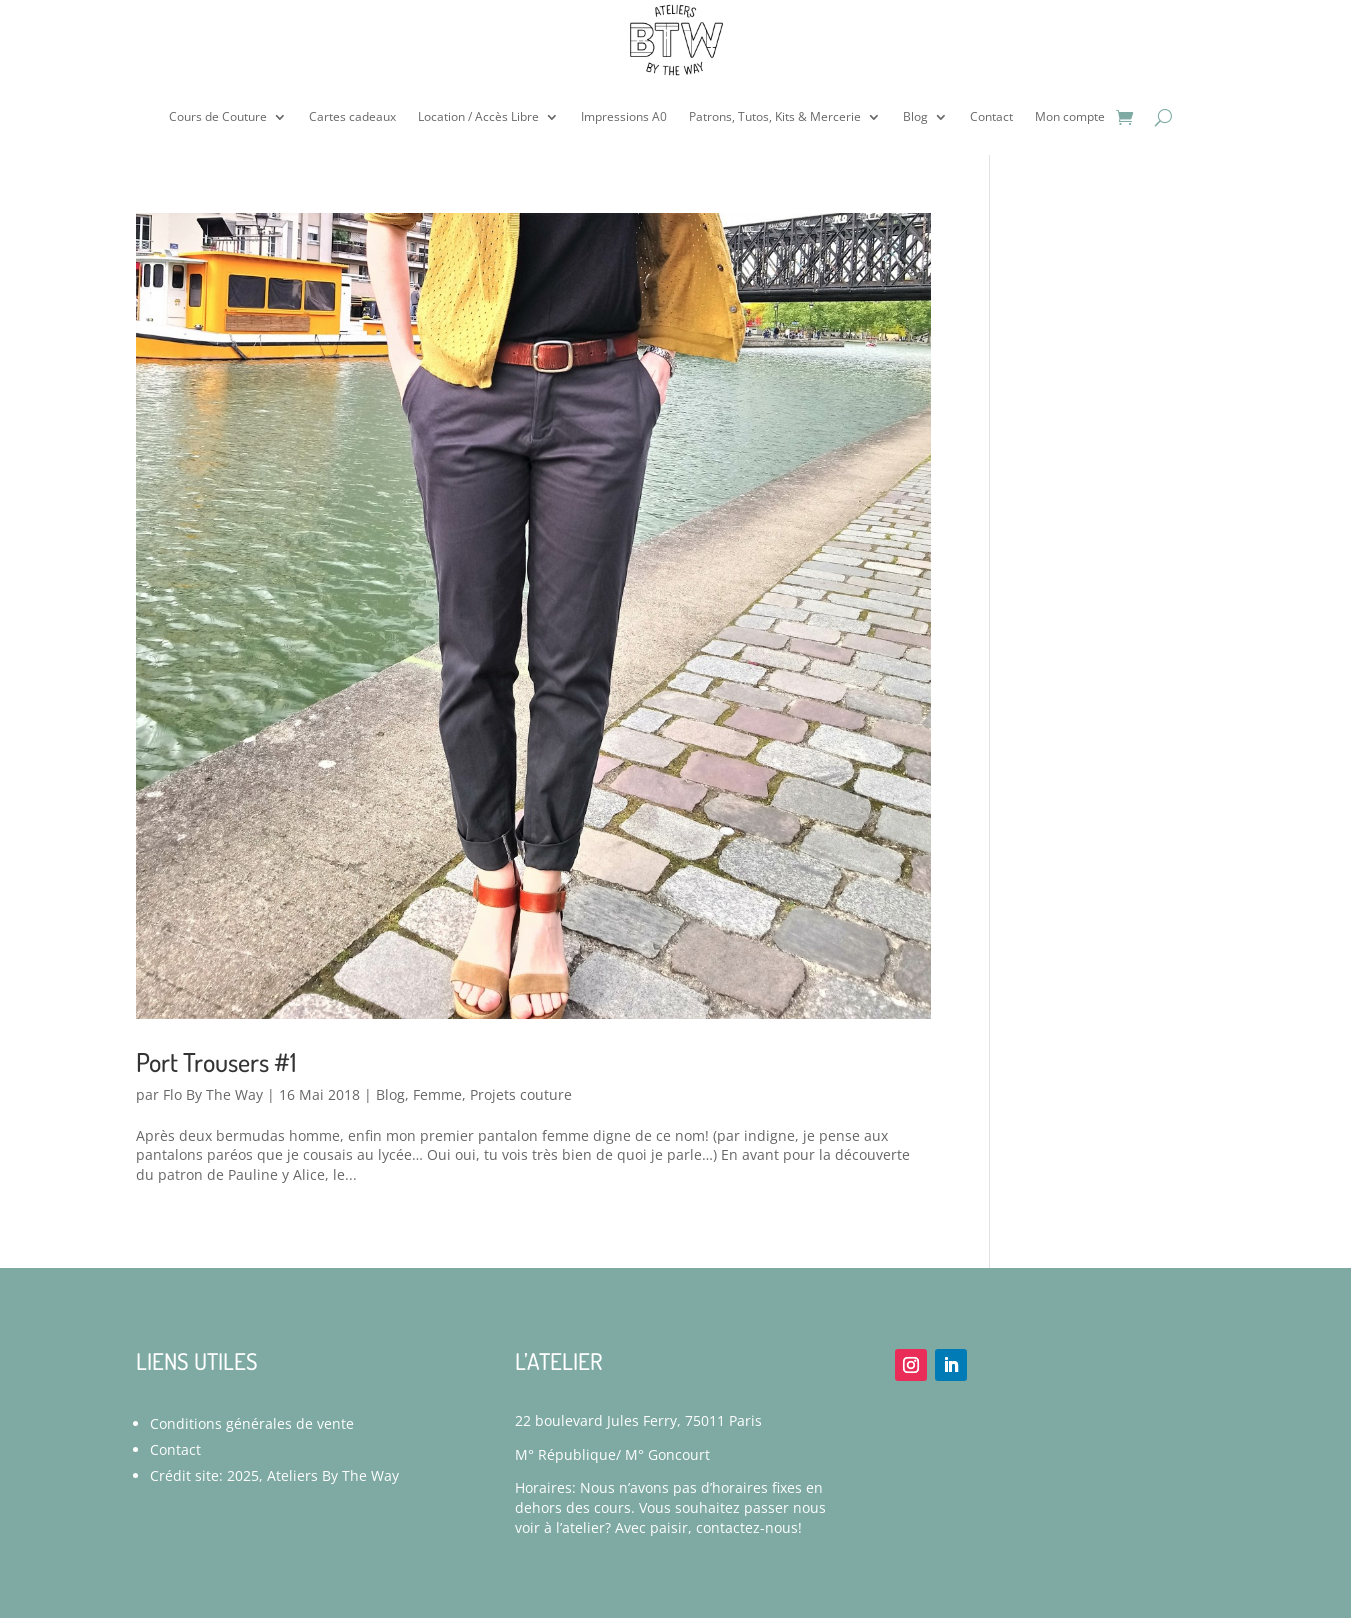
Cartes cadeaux (352, 116)
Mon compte (1070, 116)
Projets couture (521, 1094)
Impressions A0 (624, 116)
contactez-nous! (749, 1527)
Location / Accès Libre (478, 116)
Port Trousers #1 (216, 1061)
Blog (915, 116)
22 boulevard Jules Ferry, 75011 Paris (638, 1420)
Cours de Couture (218, 116)
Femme (437, 1094)
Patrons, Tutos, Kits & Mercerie (775, 116)
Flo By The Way (213, 1094)
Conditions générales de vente (252, 1423)
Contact (991, 116)
